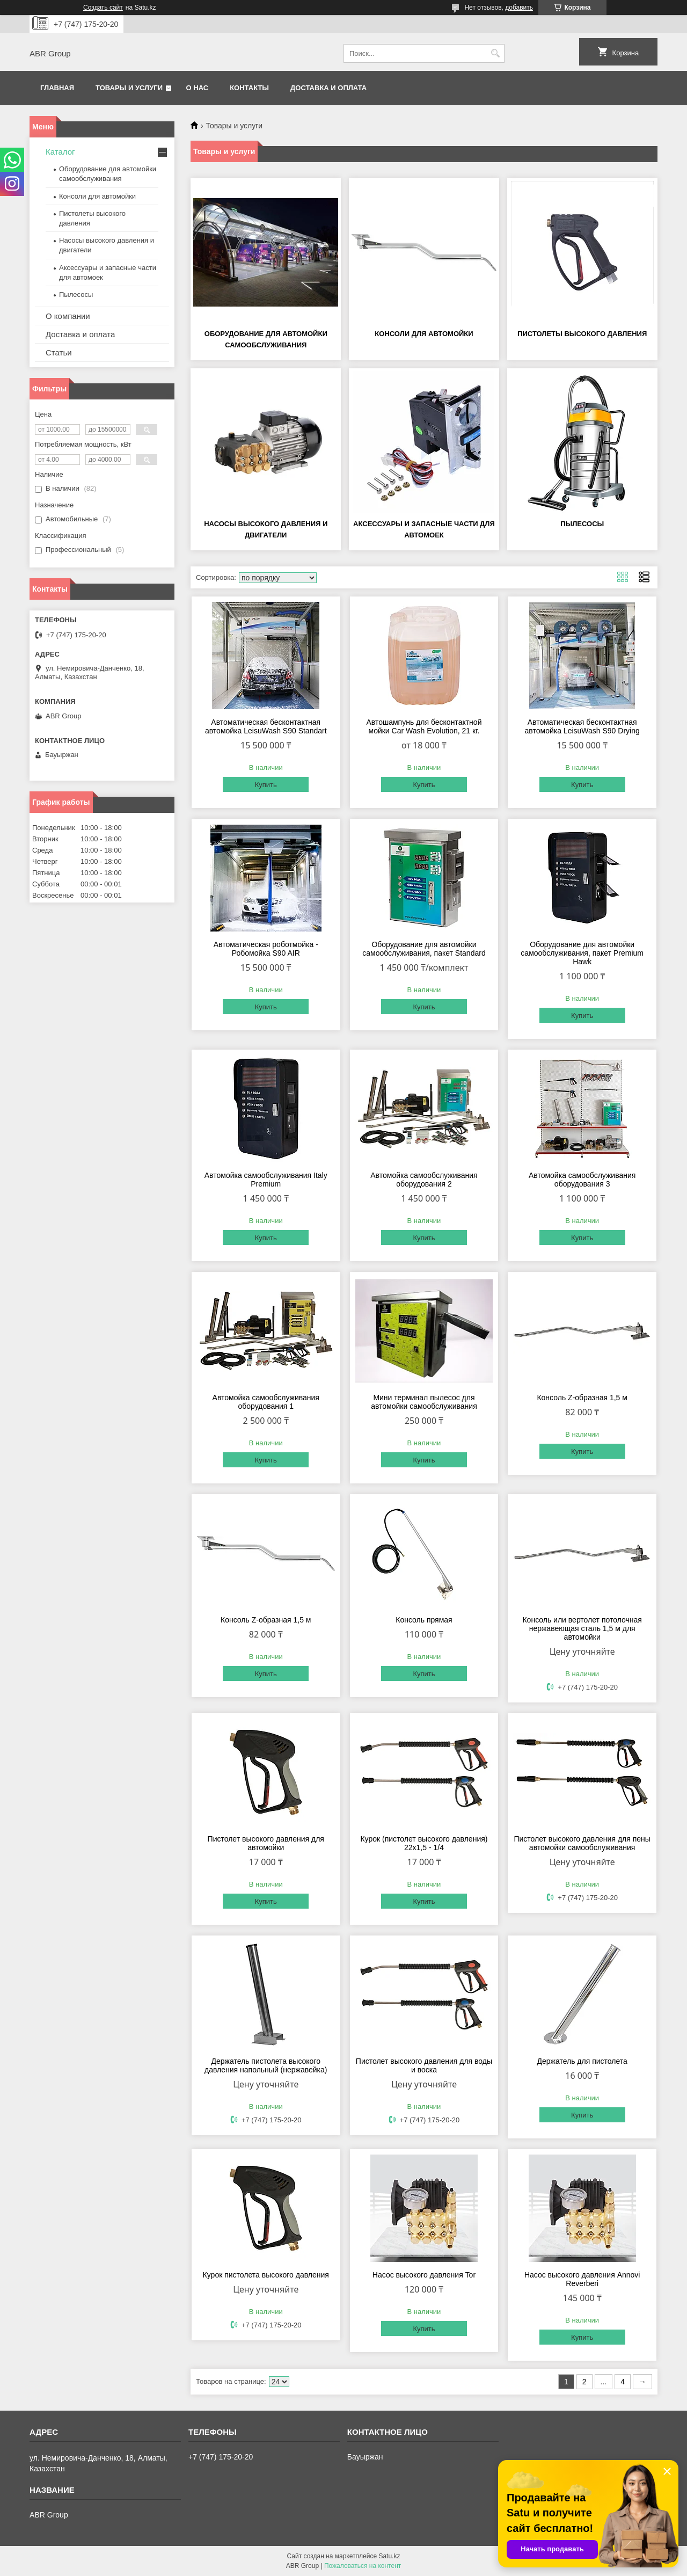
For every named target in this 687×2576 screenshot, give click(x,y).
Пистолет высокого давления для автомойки (266, 1843)
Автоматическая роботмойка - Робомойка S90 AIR (266, 948)
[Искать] (495, 53)
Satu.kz (389, 2556)
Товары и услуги (129, 88)
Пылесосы (582, 524)
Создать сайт (103, 7)
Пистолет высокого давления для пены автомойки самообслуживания (582, 1843)
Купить (266, 785)
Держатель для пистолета (582, 2061)
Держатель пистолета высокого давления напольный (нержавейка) (265, 2065)
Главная (57, 88)
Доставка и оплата (328, 88)
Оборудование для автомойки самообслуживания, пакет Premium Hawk (582, 953)
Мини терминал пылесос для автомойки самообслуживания (424, 1401)
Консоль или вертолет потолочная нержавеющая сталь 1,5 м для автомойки (581, 1628)
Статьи (59, 352)
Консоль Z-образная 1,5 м (582, 1397)
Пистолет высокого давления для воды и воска (424, 2065)
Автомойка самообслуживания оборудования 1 (266, 1401)
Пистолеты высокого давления (582, 334)
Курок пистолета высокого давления (266, 2275)
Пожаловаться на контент (362, 2566)
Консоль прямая (424, 1620)
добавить (519, 7)
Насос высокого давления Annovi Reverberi (582, 2279)
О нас (197, 88)
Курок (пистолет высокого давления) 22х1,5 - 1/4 (423, 1843)
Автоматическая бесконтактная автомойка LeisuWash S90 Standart (266, 726)
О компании (68, 316)
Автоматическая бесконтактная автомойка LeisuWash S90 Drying (582, 726)
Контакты (249, 88)
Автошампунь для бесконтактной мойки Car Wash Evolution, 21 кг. (423, 726)
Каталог (60, 151)
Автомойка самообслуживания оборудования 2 (423, 1179)
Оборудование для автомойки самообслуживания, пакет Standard (423, 948)
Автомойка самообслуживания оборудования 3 (582, 1179)
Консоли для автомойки (424, 334)
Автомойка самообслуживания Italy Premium (265, 1179)
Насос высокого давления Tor (424, 2275)
